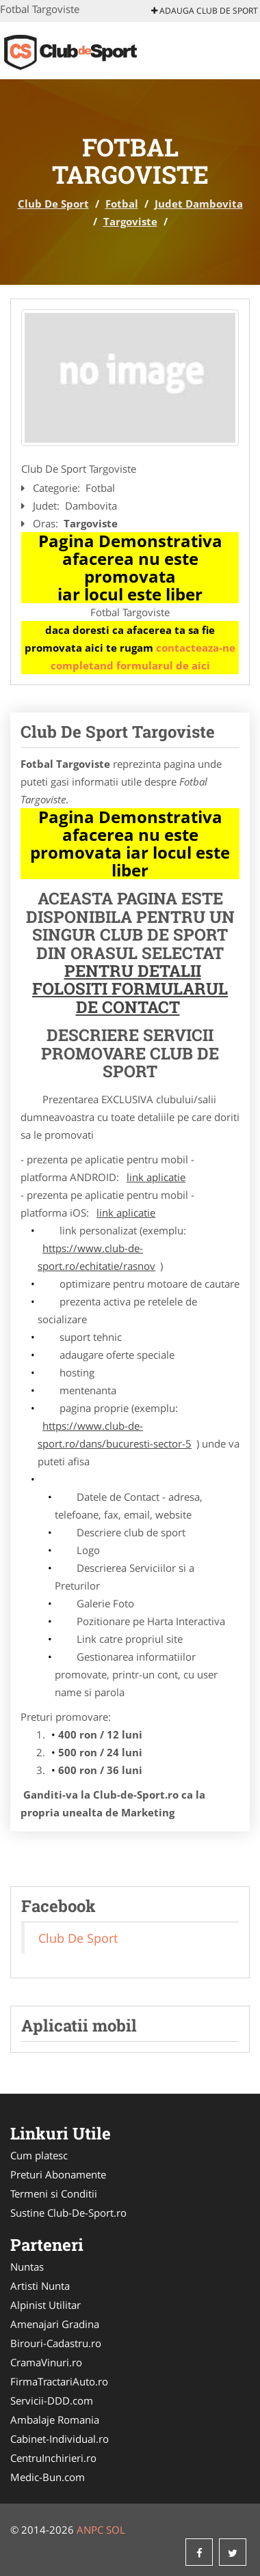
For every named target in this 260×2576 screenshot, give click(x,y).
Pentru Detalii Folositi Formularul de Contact (130, 989)
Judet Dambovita (199, 203)
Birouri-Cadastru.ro (55, 2343)
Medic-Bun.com (47, 2477)
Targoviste (130, 221)
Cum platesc (39, 2155)
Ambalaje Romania (54, 2419)
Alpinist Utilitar (45, 2305)
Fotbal (121, 203)
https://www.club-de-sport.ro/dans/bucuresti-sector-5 (115, 1434)
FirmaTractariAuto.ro (59, 2381)
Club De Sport (53, 203)
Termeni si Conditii (53, 2193)
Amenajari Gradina (54, 2324)
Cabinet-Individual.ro (59, 2439)
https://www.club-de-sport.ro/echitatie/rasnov (96, 1257)
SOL (115, 2529)
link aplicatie (156, 1177)
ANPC (90, 2529)
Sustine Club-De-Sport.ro (68, 2212)
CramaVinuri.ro (46, 2362)
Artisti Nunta (40, 2286)
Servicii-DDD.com (51, 2400)
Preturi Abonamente (58, 2174)
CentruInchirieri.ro (53, 2458)
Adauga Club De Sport (204, 10)
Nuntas (27, 2266)
